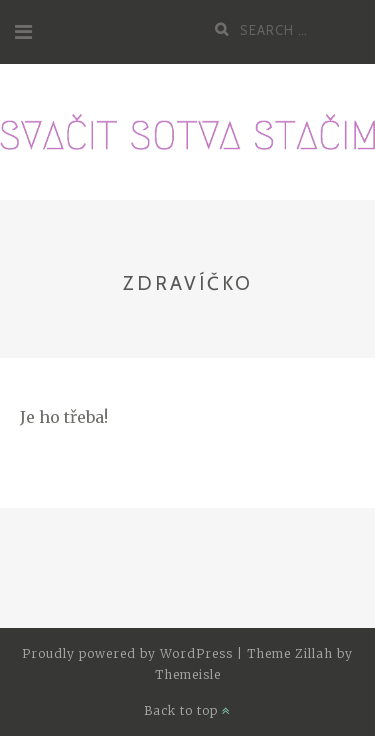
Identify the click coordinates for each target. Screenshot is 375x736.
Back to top (187, 710)
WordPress (196, 653)
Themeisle (188, 674)
